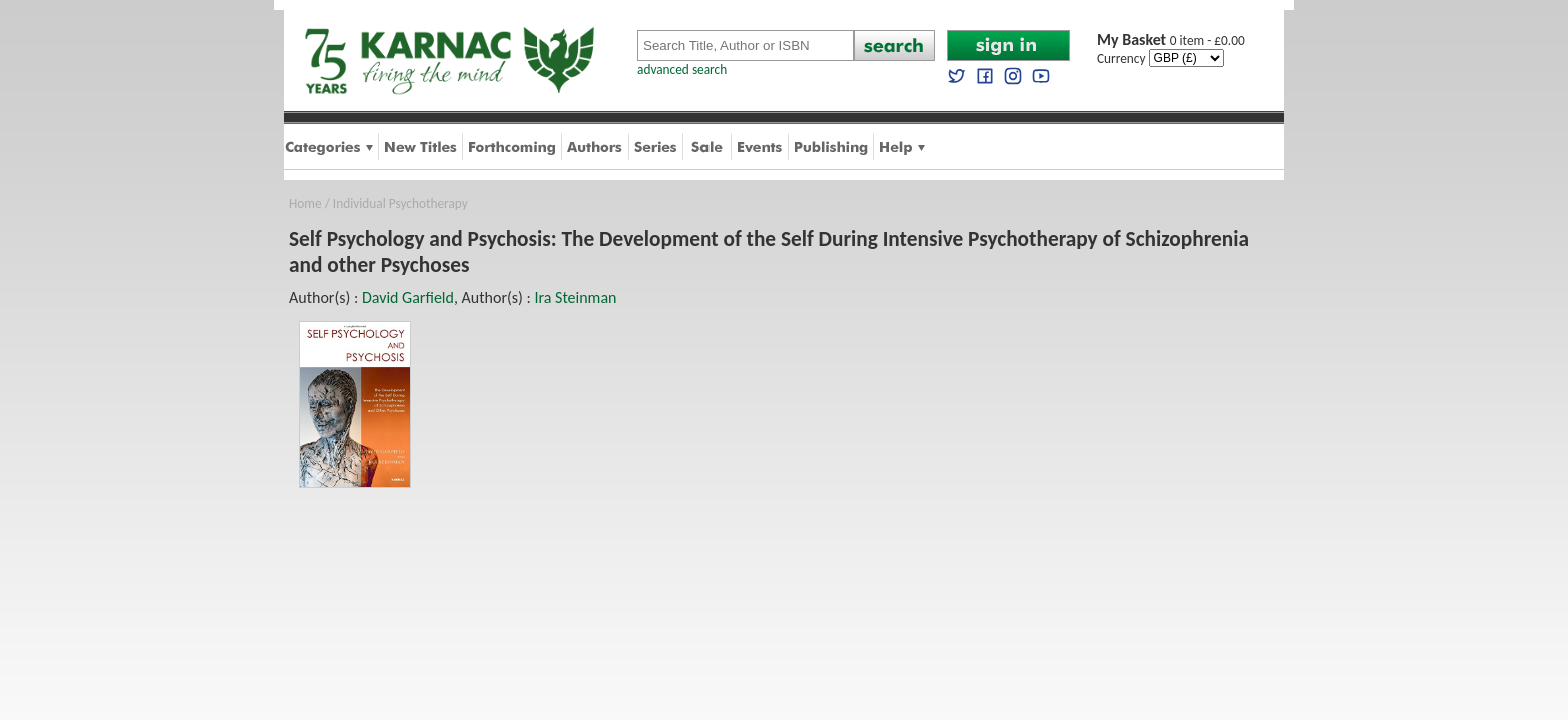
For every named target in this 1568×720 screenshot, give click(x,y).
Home (305, 203)
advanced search (682, 69)
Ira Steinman (575, 297)
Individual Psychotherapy (400, 203)
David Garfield (408, 297)
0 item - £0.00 (1171, 40)
